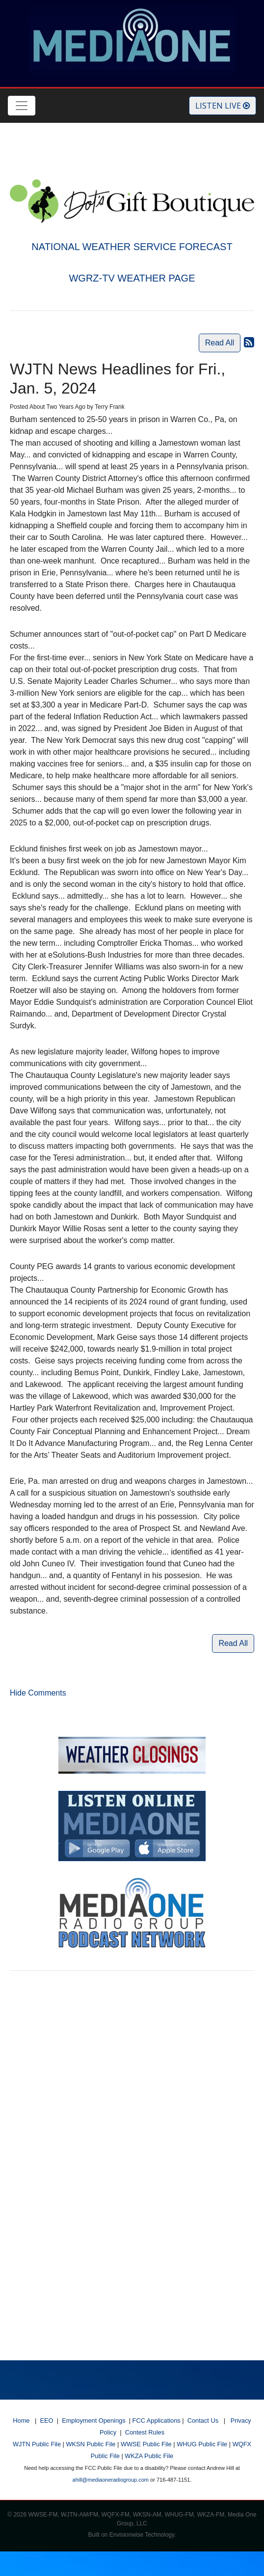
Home (21, 2420)
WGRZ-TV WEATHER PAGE (132, 278)
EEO (46, 2420)
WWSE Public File (146, 2444)
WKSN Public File (90, 2444)
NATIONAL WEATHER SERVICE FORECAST (131, 246)
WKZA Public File (149, 2456)
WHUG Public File (202, 2444)
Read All (220, 343)
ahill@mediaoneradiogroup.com (111, 2480)
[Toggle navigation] (21, 105)
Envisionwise (126, 2534)
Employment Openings (93, 2420)
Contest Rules (144, 2432)
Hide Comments (38, 1693)
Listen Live (222, 105)
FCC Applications (156, 2420)
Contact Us (202, 2420)
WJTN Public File (37, 2444)
